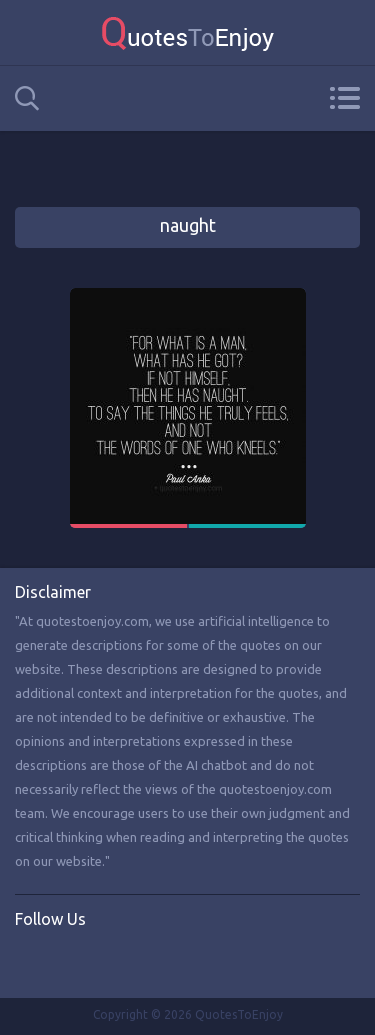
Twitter (72, 961)
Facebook (31, 961)
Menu (344, 98)
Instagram (113, 961)
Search (27, 98)
